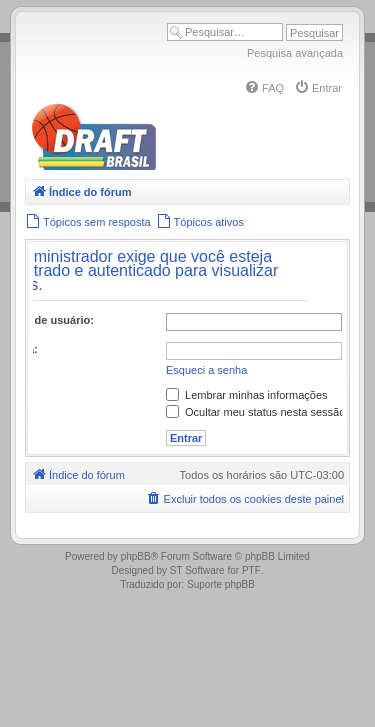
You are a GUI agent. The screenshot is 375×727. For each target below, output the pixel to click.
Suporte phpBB (221, 584)
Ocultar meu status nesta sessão (255, 412)
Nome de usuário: (47, 320)
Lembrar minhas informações (247, 395)
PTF (251, 570)
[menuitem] (264, 88)
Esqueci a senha (206, 370)
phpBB (136, 556)
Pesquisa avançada (295, 53)
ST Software (197, 570)
